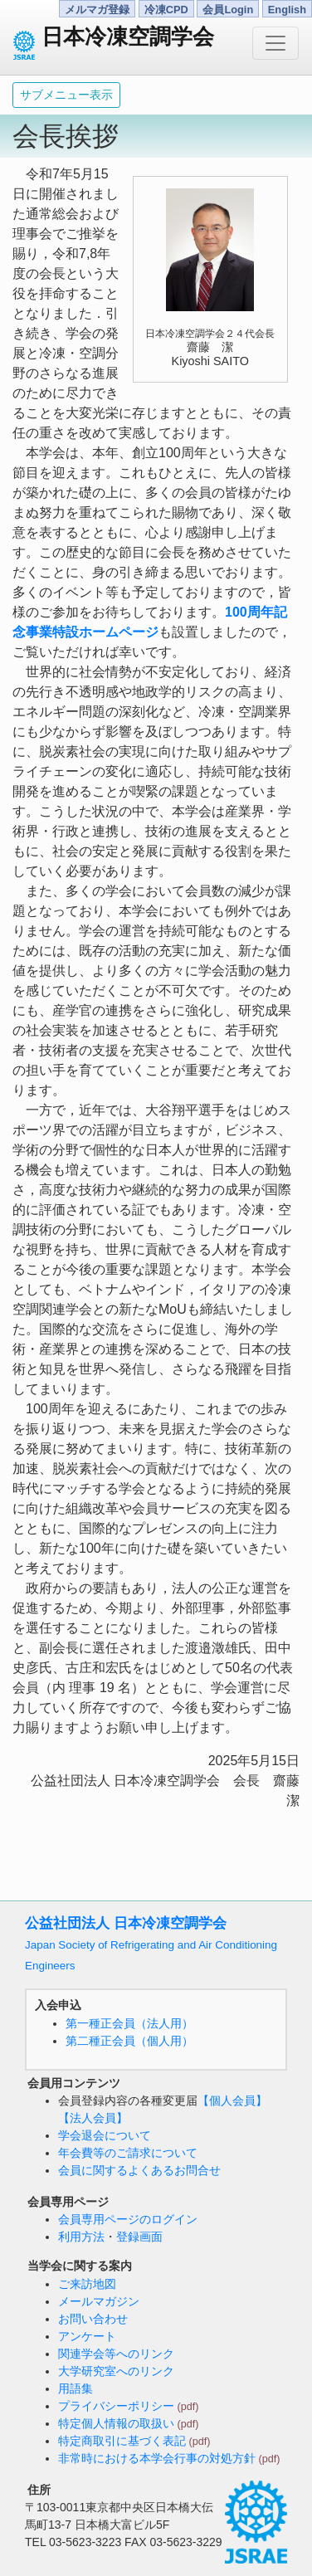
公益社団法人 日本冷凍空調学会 (151, 1943)
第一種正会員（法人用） (129, 2023)
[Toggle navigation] (275, 43)
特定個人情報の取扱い (116, 2423)
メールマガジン (98, 2301)
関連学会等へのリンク (116, 2353)
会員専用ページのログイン (127, 2219)
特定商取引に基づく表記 (122, 2440)
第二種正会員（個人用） (129, 2040)
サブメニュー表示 (66, 94)
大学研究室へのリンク (116, 2371)
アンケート (87, 2336)
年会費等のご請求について (127, 2152)
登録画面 (139, 2236)
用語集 (75, 2388)
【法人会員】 (93, 2118)
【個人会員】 (232, 2100)
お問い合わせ (93, 2318)
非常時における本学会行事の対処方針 (157, 2458)
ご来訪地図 (87, 2284)
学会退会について (104, 2135)
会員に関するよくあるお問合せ (139, 2170)
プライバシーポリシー (116, 2406)
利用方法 (81, 2236)
